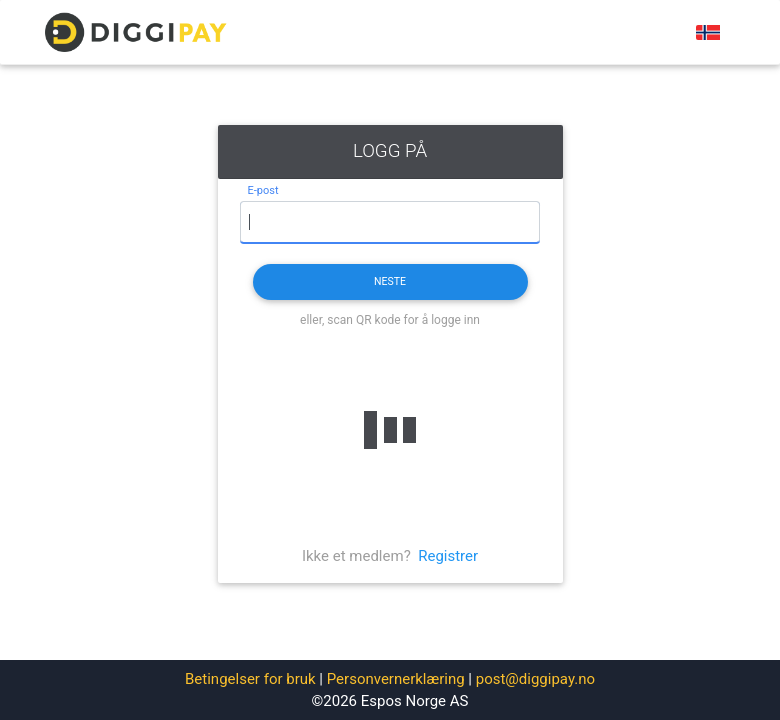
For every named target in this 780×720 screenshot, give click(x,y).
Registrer (448, 556)
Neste (390, 281)
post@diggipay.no (535, 679)
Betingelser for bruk (250, 679)
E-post (263, 190)
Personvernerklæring (396, 679)
